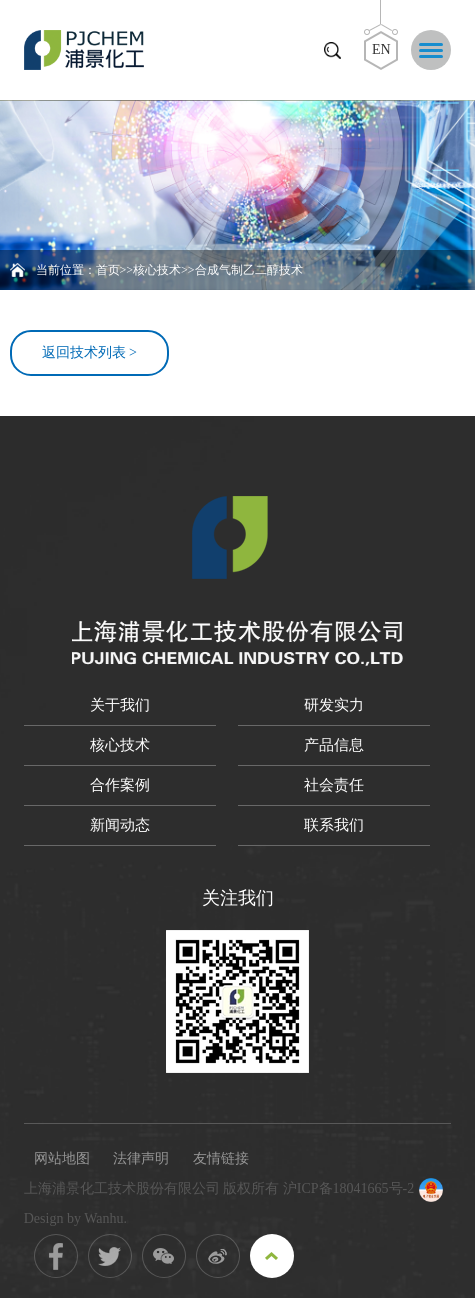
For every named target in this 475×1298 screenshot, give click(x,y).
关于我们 (120, 705)
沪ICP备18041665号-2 (348, 1188)
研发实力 (334, 705)
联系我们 (334, 825)
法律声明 (141, 1158)
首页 (108, 270)
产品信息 (334, 745)
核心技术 (157, 270)
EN (381, 49)
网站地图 (62, 1158)
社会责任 (334, 785)
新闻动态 (120, 825)
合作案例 (120, 785)
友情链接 (221, 1158)
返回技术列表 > (89, 352)
